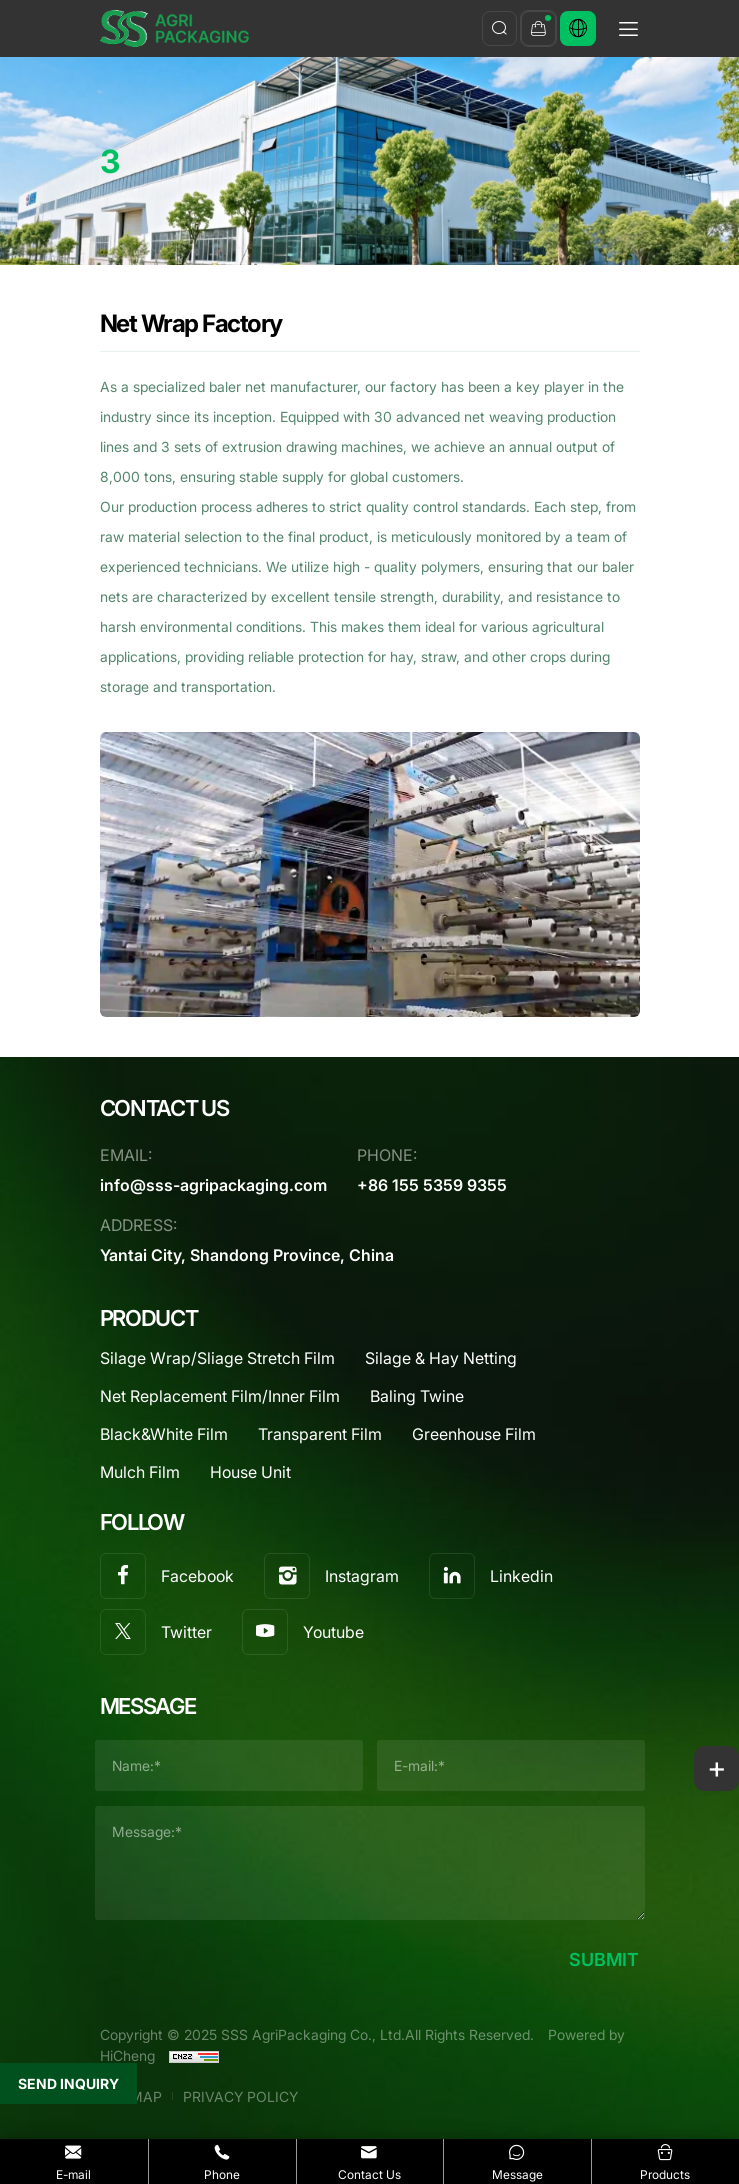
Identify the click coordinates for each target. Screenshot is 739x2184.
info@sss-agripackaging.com (213, 1184)
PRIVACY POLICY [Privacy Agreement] (240, 2096)
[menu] (628, 32)
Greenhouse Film (474, 1433)
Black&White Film (164, 1433)
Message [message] (517, 2161)
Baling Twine (417, 1395)
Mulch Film (140, 1471)
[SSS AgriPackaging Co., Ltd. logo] (175, 28)
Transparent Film (320, 1433)
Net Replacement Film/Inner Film (220, 1395)
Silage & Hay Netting (441, 1357)
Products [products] (665, 2161)
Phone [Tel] (222, 2161)
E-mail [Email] (73, 2161)
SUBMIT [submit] (604, 1959)
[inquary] (538, 28)
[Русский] (578, 28)
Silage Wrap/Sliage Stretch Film (217, 1357)
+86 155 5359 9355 (432, 1184)
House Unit (250, 1471)
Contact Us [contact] (370, 2161)
